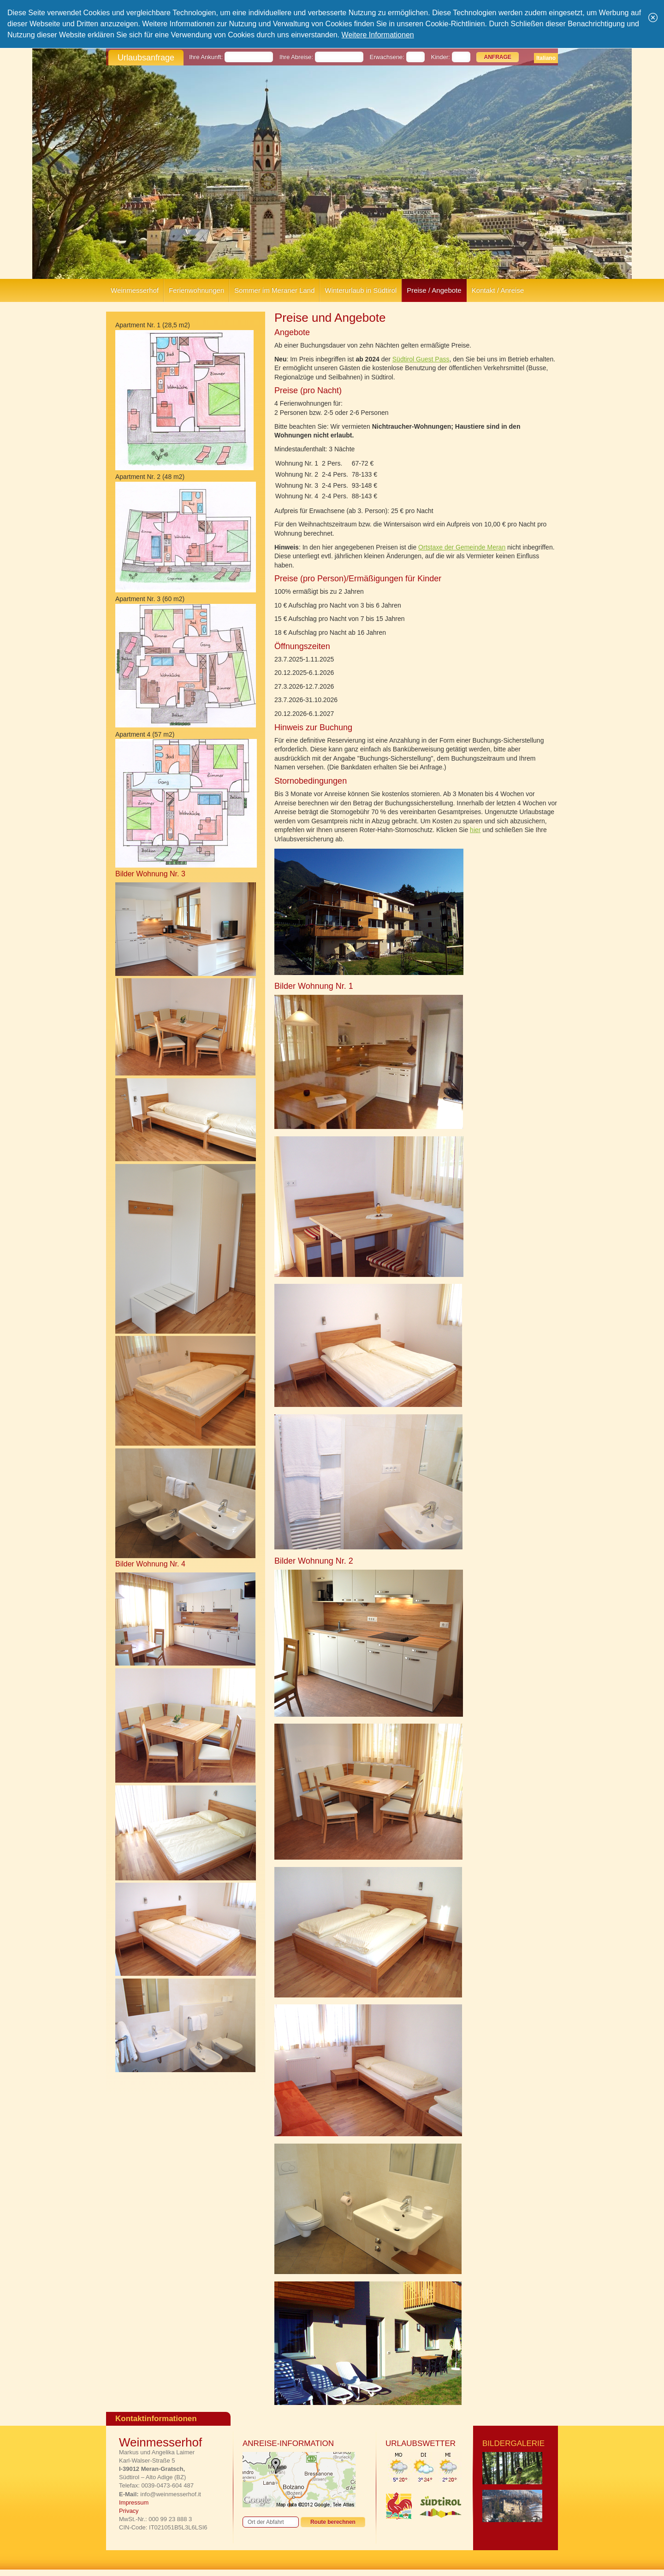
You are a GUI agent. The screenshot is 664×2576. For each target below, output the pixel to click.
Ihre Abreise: (296, 56)
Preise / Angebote (434, 290)
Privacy (129, 2510)
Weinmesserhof (135, 290)
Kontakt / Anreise (498, 290)
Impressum (133, 2502)
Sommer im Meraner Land (274, 290)
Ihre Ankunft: (206, 56)
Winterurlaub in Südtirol (361, 290)
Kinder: (440, 56)
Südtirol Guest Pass (421, 359)
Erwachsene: (387, 56)
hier (475, 829)
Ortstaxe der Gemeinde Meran (461, 547)
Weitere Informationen (378, 35)
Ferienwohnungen (196, 290)
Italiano (546, 58)
